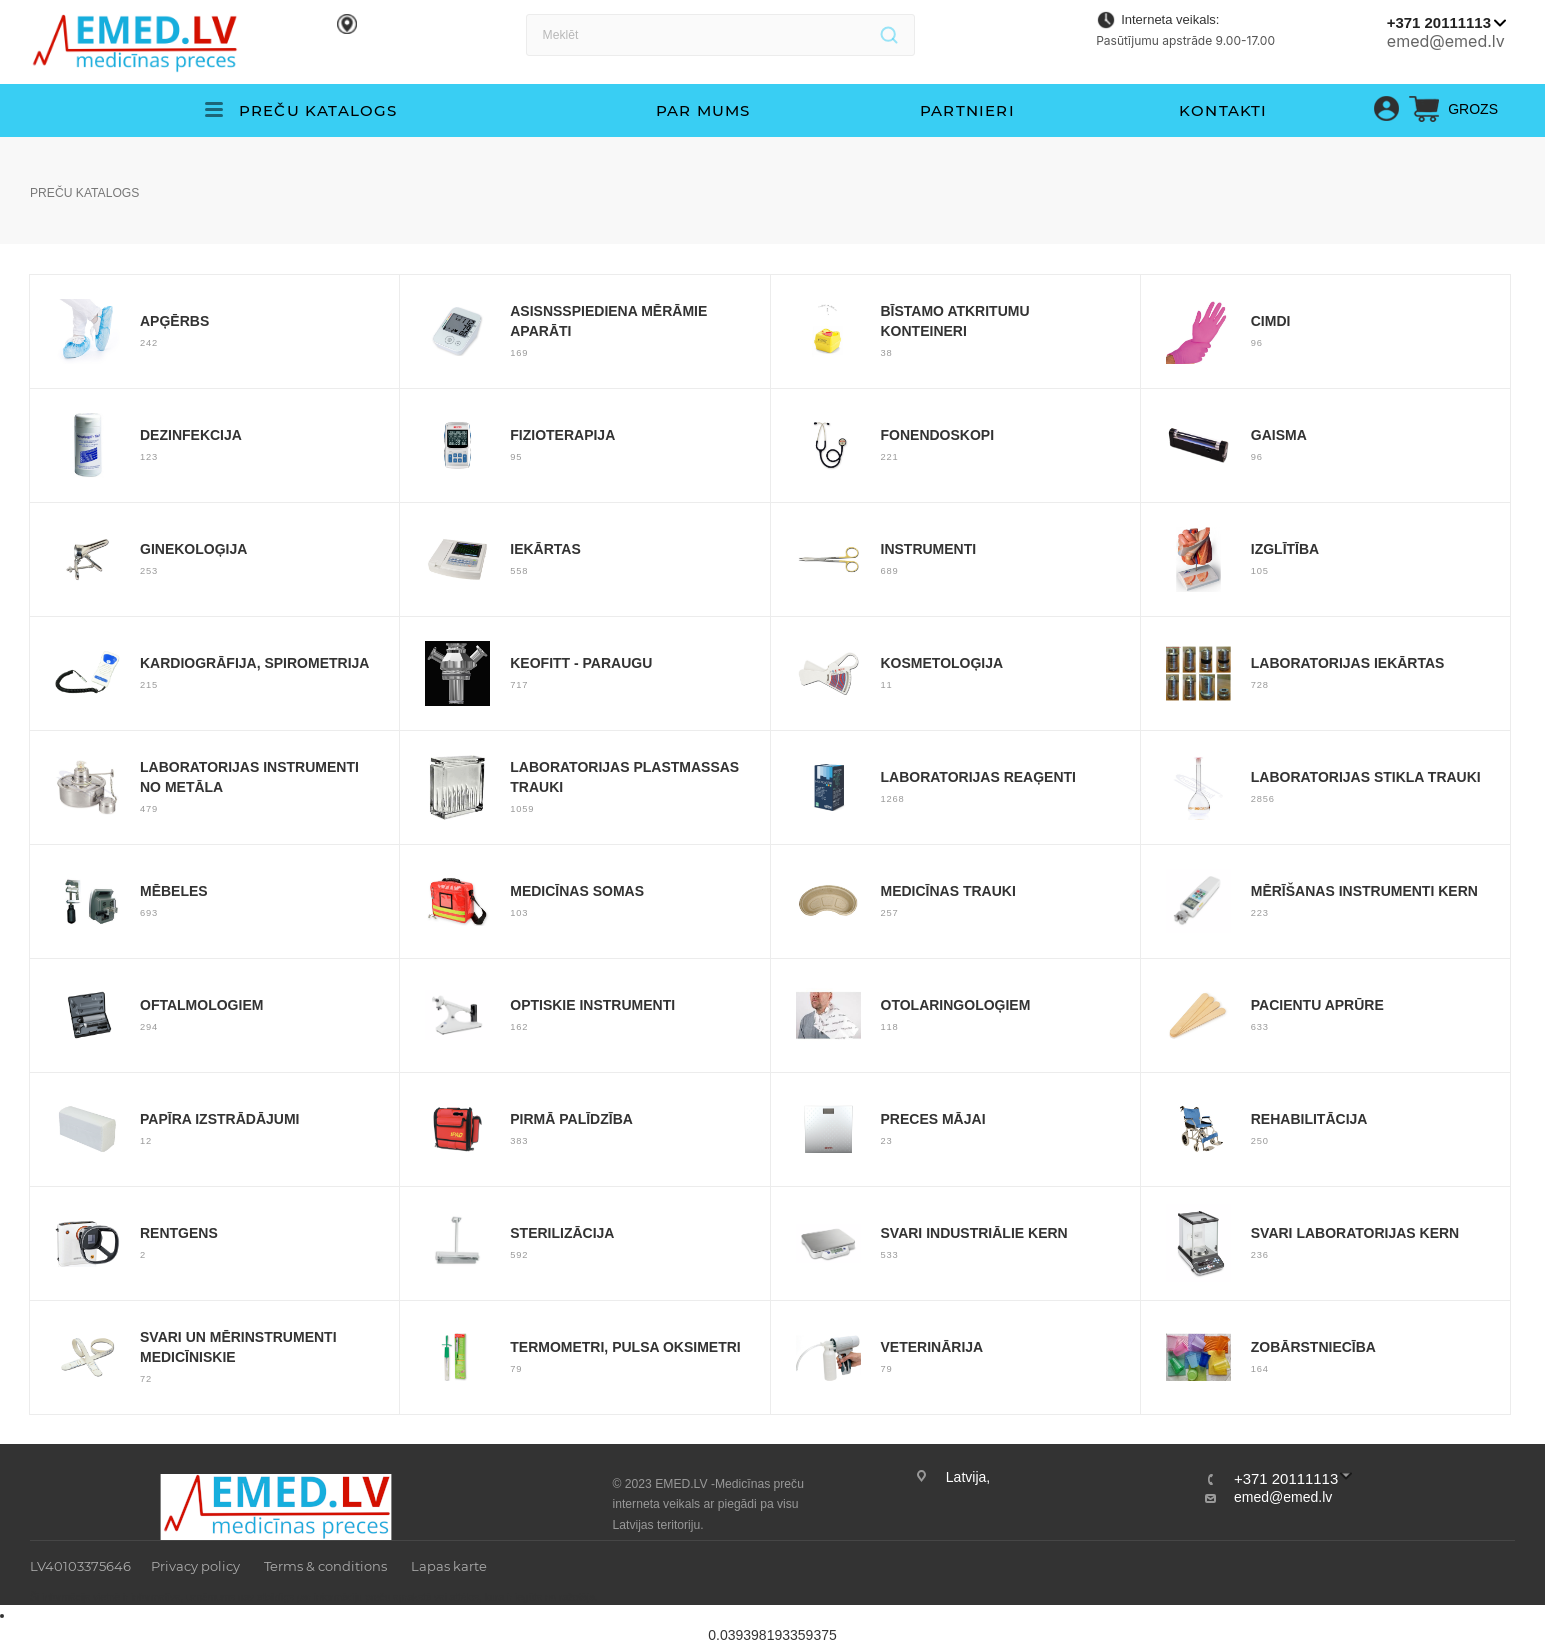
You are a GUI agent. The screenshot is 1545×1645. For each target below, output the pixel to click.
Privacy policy (195, 1566)
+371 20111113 (1439, 22)
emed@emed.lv (1446, 41)
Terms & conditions (325, 1566)
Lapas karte (449, 1566)
